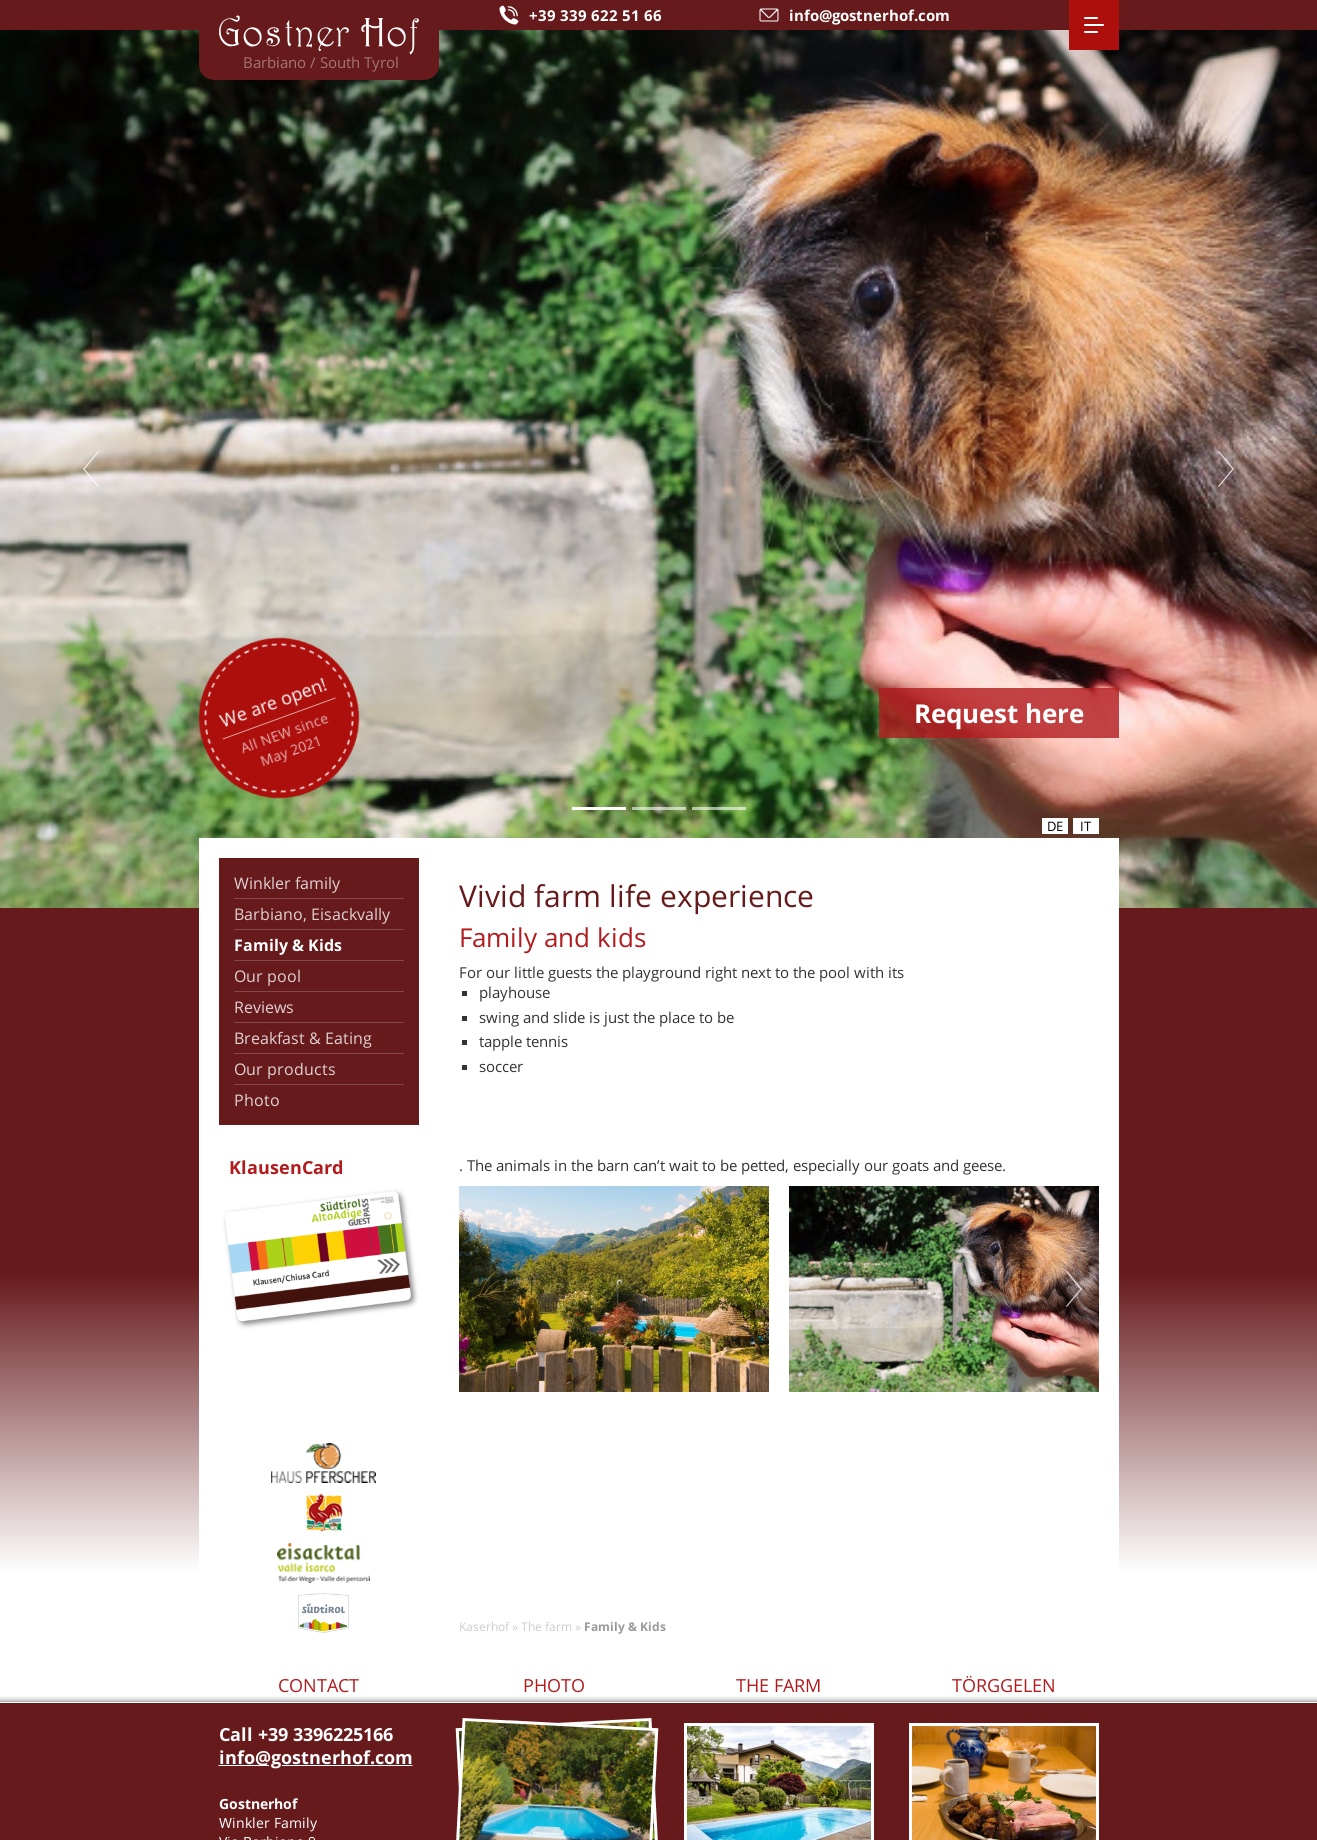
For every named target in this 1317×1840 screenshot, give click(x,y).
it (1085, 826)
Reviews (264, 1007)
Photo (257, 1100)
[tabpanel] (658, 469)
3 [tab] (718, 808)
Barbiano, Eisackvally (312, 914)
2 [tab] (658, 808)
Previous (91, 469)
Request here (999, 713)
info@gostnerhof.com (316, 1757)
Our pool (267, 976)
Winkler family (287, 883)
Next (1226, 469)
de (1055, 826)
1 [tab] (598, 808)
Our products (285, 1069)
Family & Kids (288, 945)
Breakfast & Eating (303, 1038)
